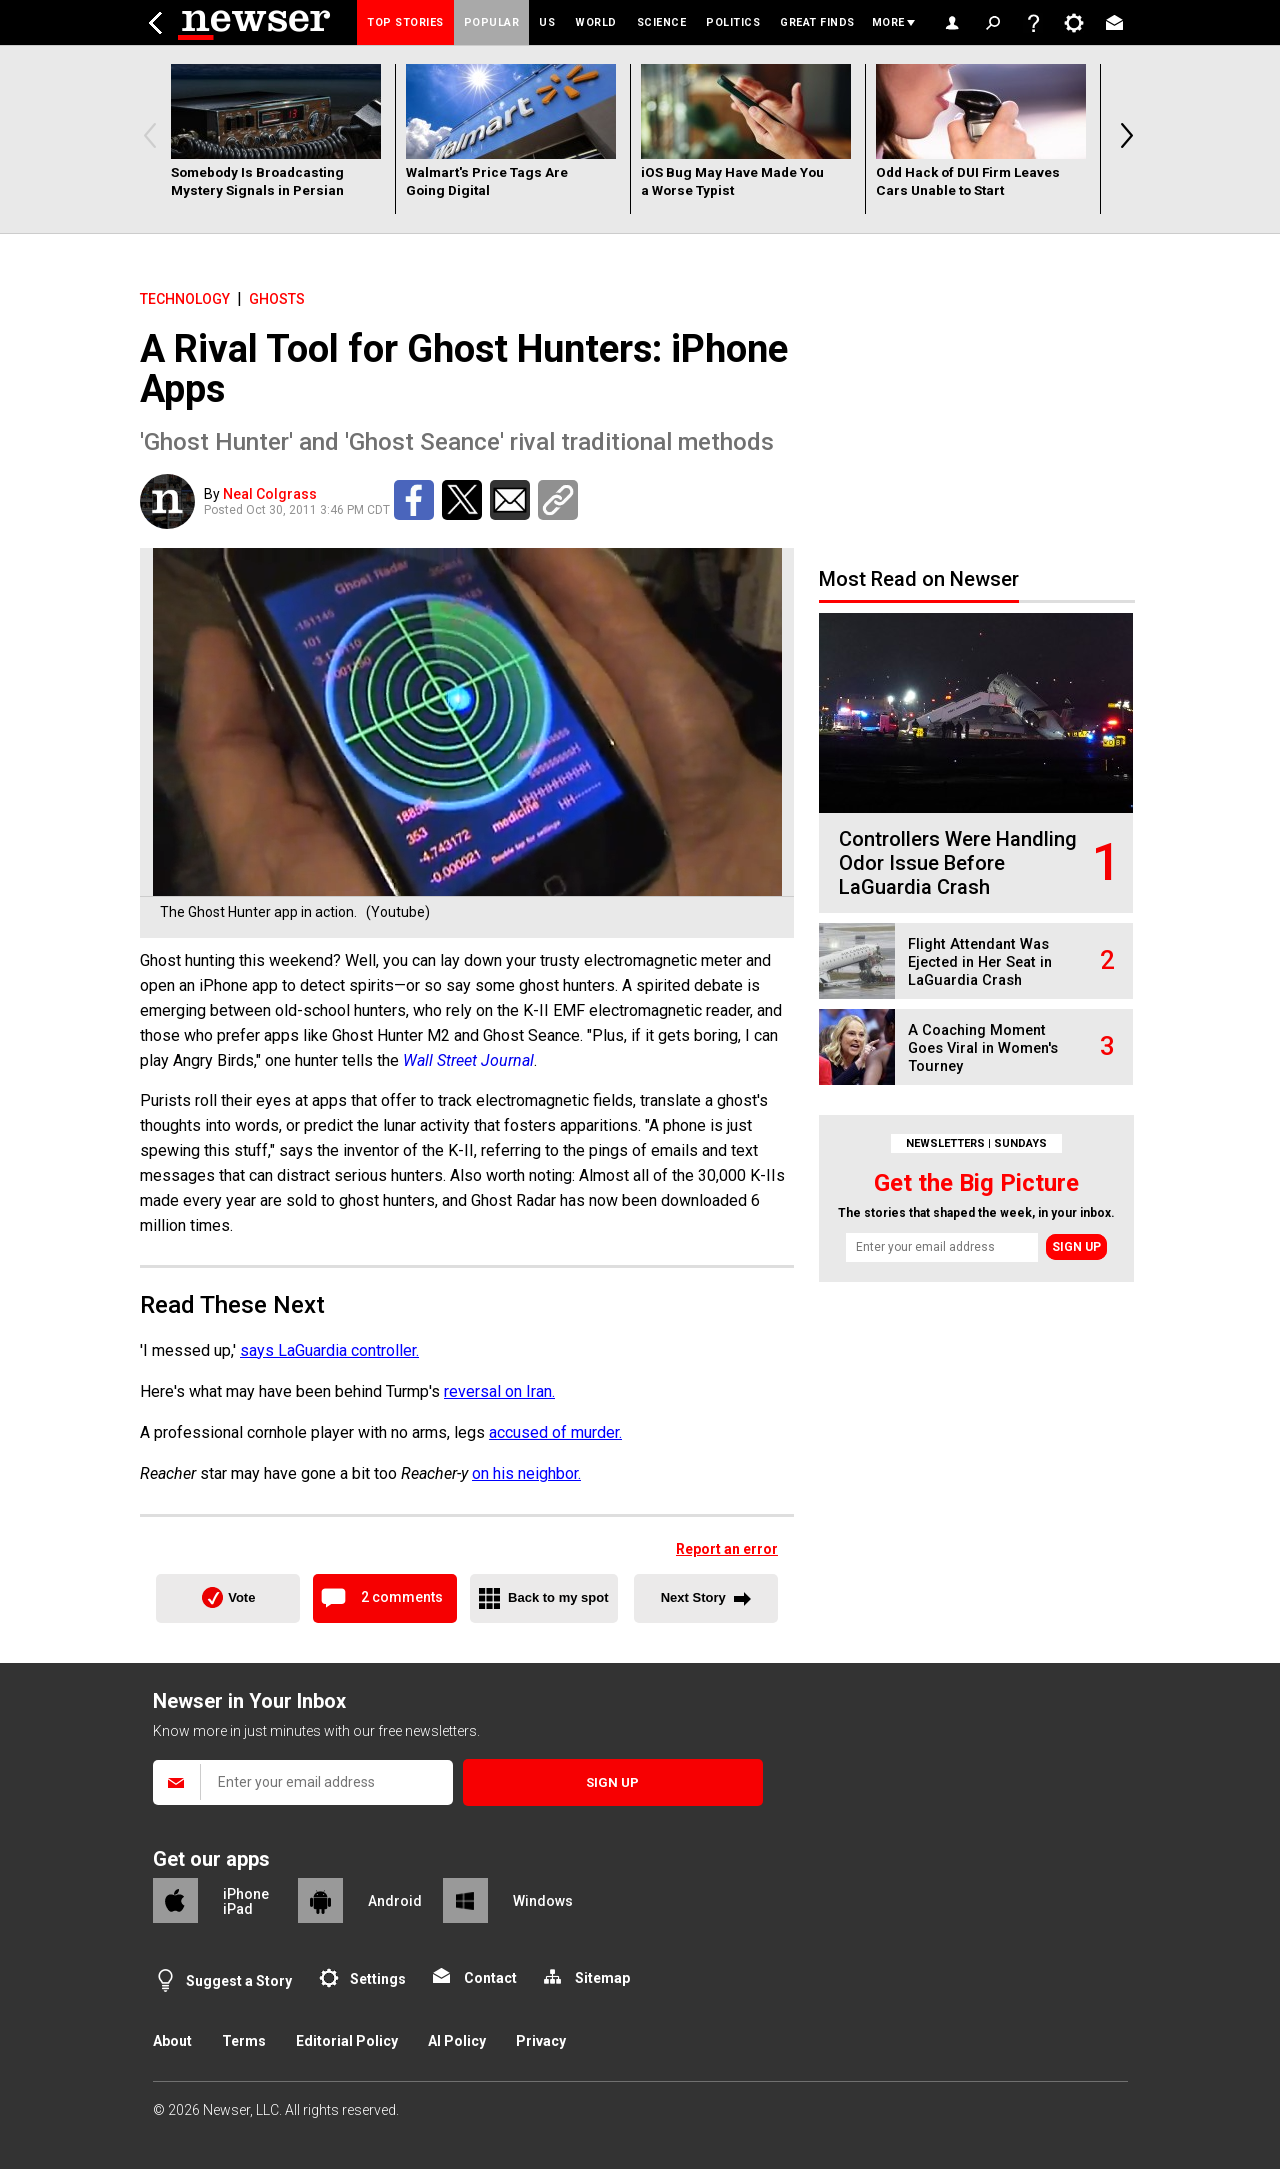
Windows (543, 1901)
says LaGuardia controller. (329, 1350)
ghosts (277, 299)
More (888, 22)
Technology (185, 299)
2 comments (402, 1597)
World (596, 22)
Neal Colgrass (270, 494)
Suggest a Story (239, 1981)
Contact (490, 1978)
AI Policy (457, 2041)
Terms (244, 2041)
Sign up (1076, 1247)
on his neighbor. (526, 1473)
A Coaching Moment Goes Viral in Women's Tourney (983, 1048)
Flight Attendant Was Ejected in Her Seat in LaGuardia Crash (980, 962)
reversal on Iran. (499, 1391)
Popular (492, 22)
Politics (733, 22)
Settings (378, 1979)
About (172, 2041)
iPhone (246, 1894)
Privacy (541, 2041)
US (547, 22)
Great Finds (817, 22)
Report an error (727, 1549)
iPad (238, 1909)
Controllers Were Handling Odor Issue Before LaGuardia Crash (958, 863)
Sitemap (602, 1978)
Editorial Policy (347, 2041)
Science (662, 22)
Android (395, 1901)
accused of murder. (555, 1432)
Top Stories (405, 22)
